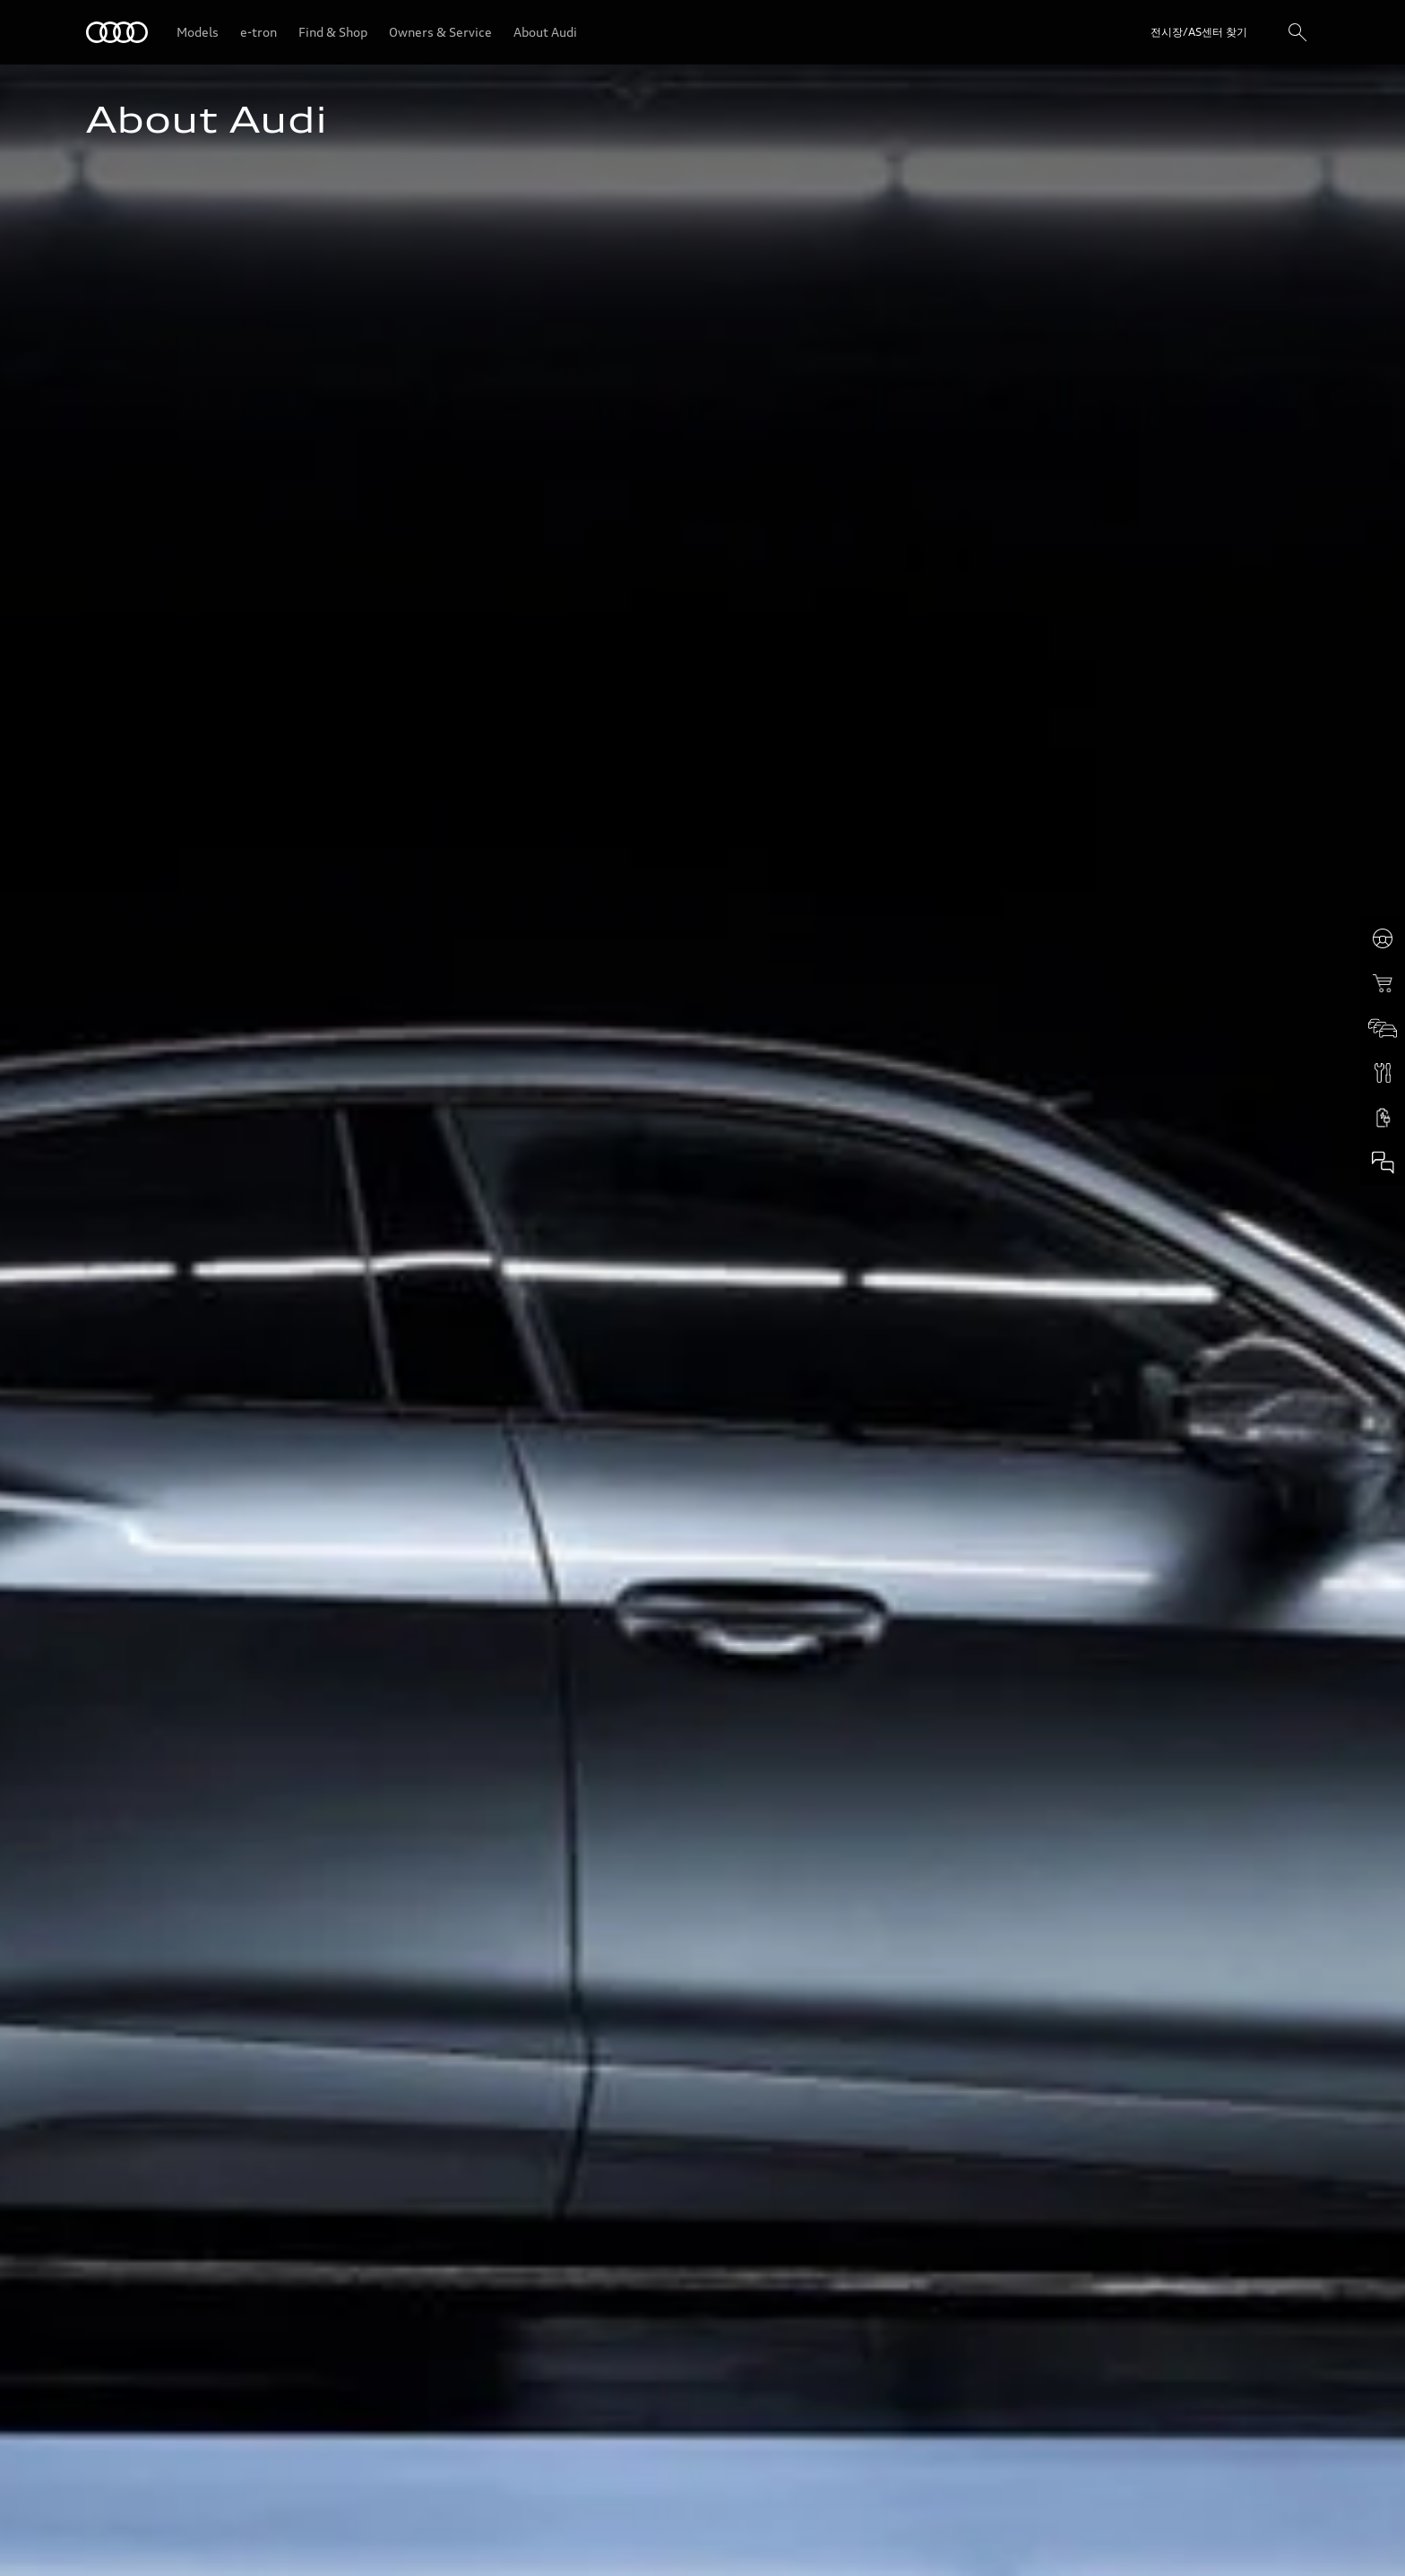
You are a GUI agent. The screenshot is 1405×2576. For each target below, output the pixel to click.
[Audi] (117, 32)
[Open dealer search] (1183, 32)
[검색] (1297, 32)
